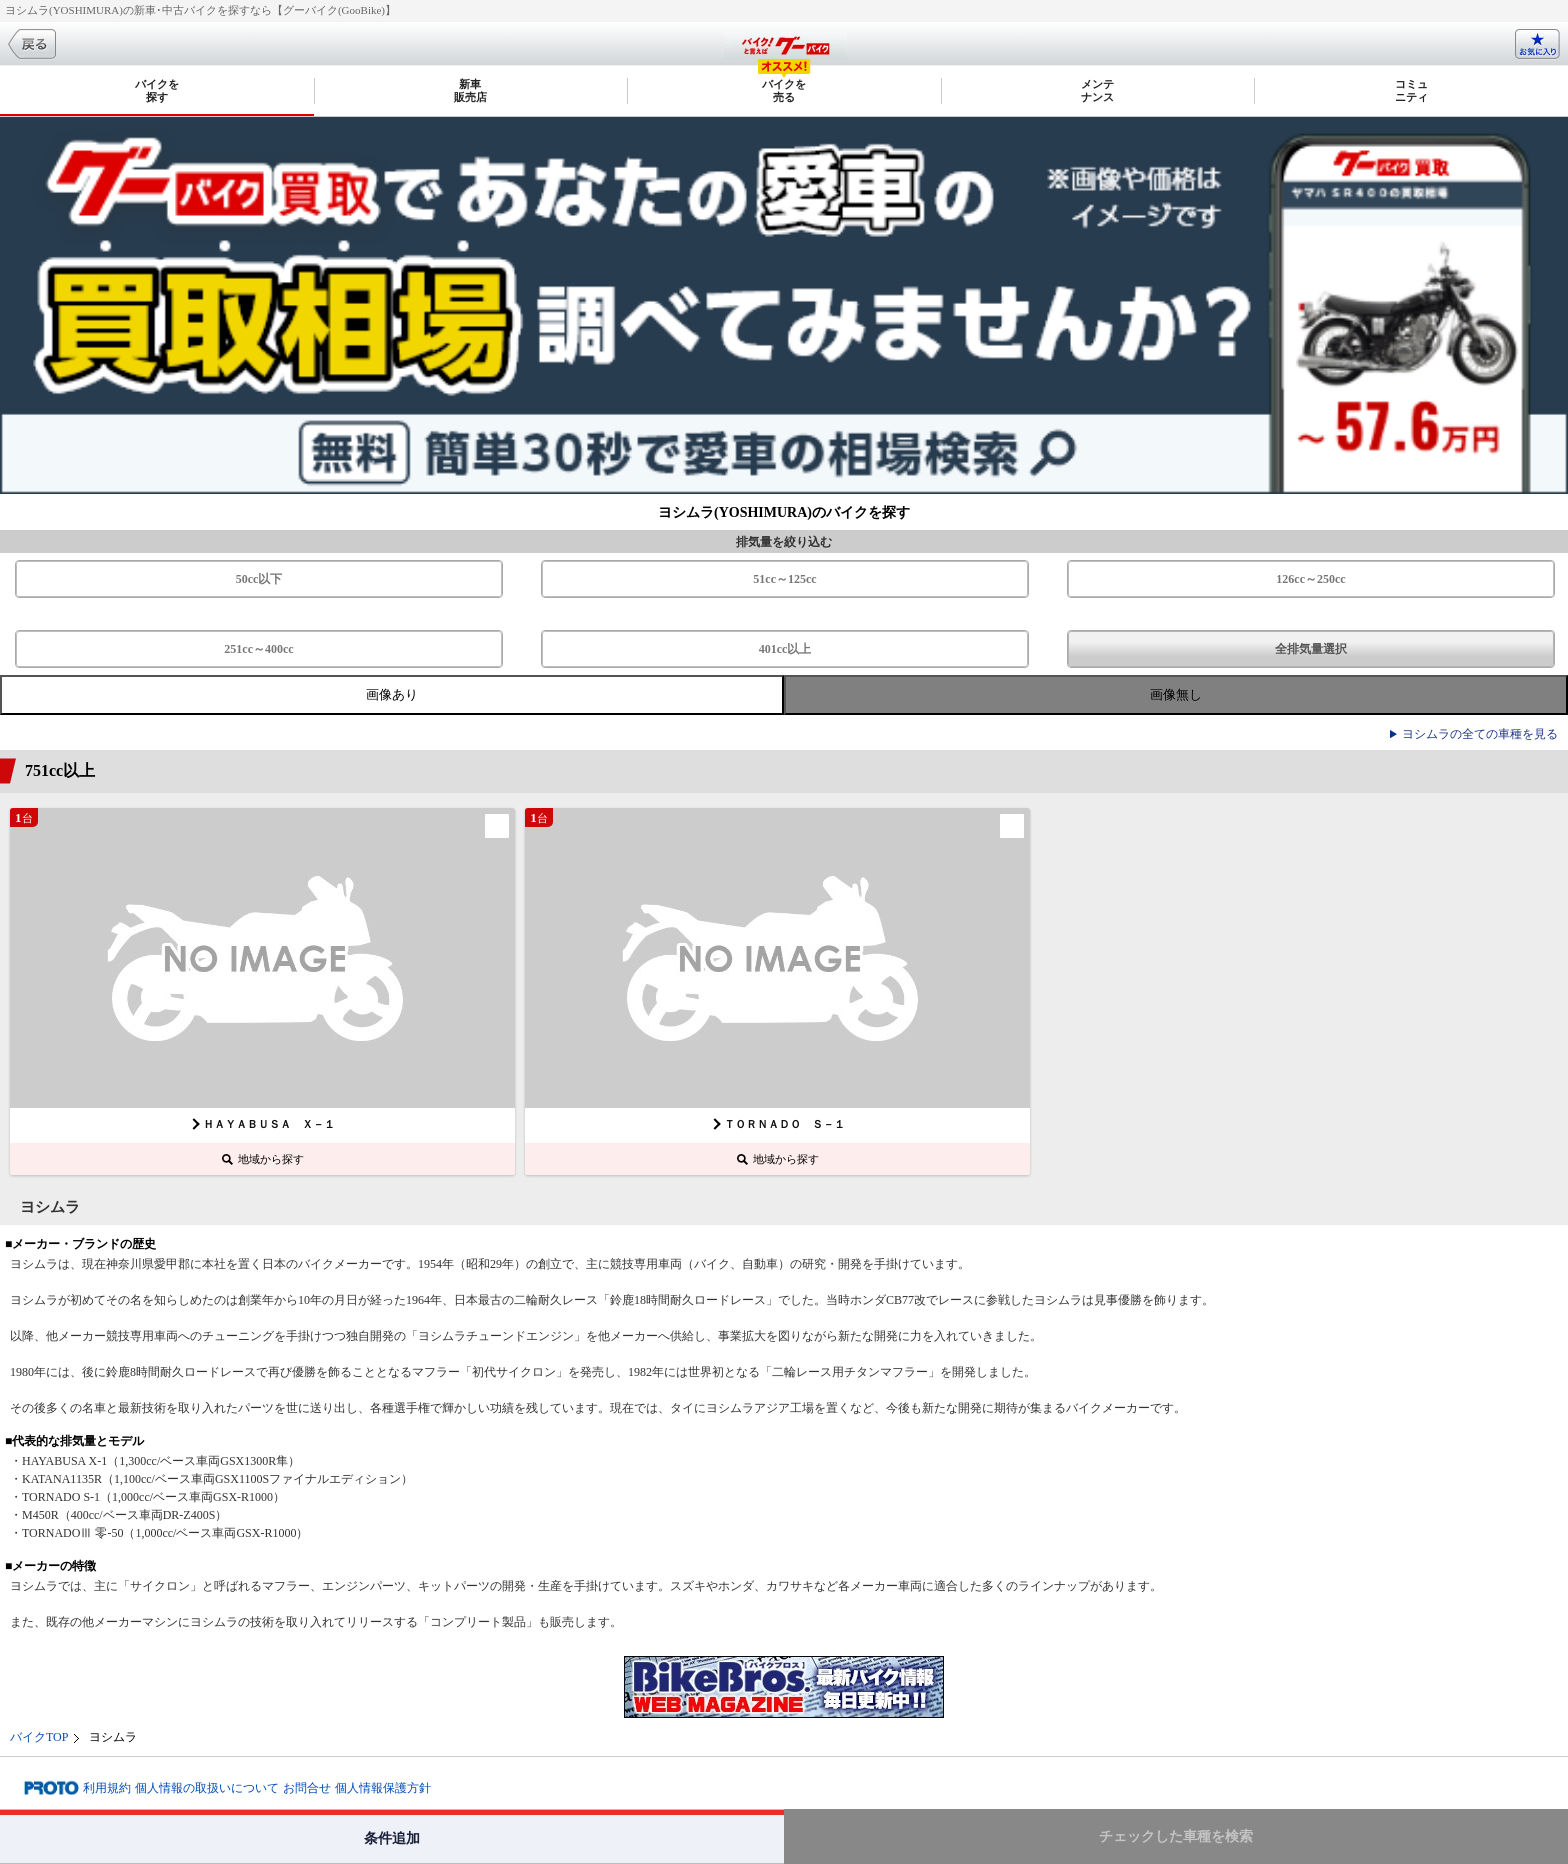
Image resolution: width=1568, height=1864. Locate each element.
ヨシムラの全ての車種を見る (1480, 734)
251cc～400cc (258, 649)
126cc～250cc (1310, 579)
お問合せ (307, 1788)
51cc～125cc (784, 579)
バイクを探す (157, 90)
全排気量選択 (1311, 649)
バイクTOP (39, 1737)
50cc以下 (259, 579)
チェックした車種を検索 (1176, 1836)
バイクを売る (784, 90)
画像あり (392, 694)
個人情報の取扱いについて (207, 1788)
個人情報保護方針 (383, 1788)
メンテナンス (1097, 90)
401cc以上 (785, 649)
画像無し (1176, 694)
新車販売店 (470, 90)
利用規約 (107, 1788)
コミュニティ (1411, 90)
